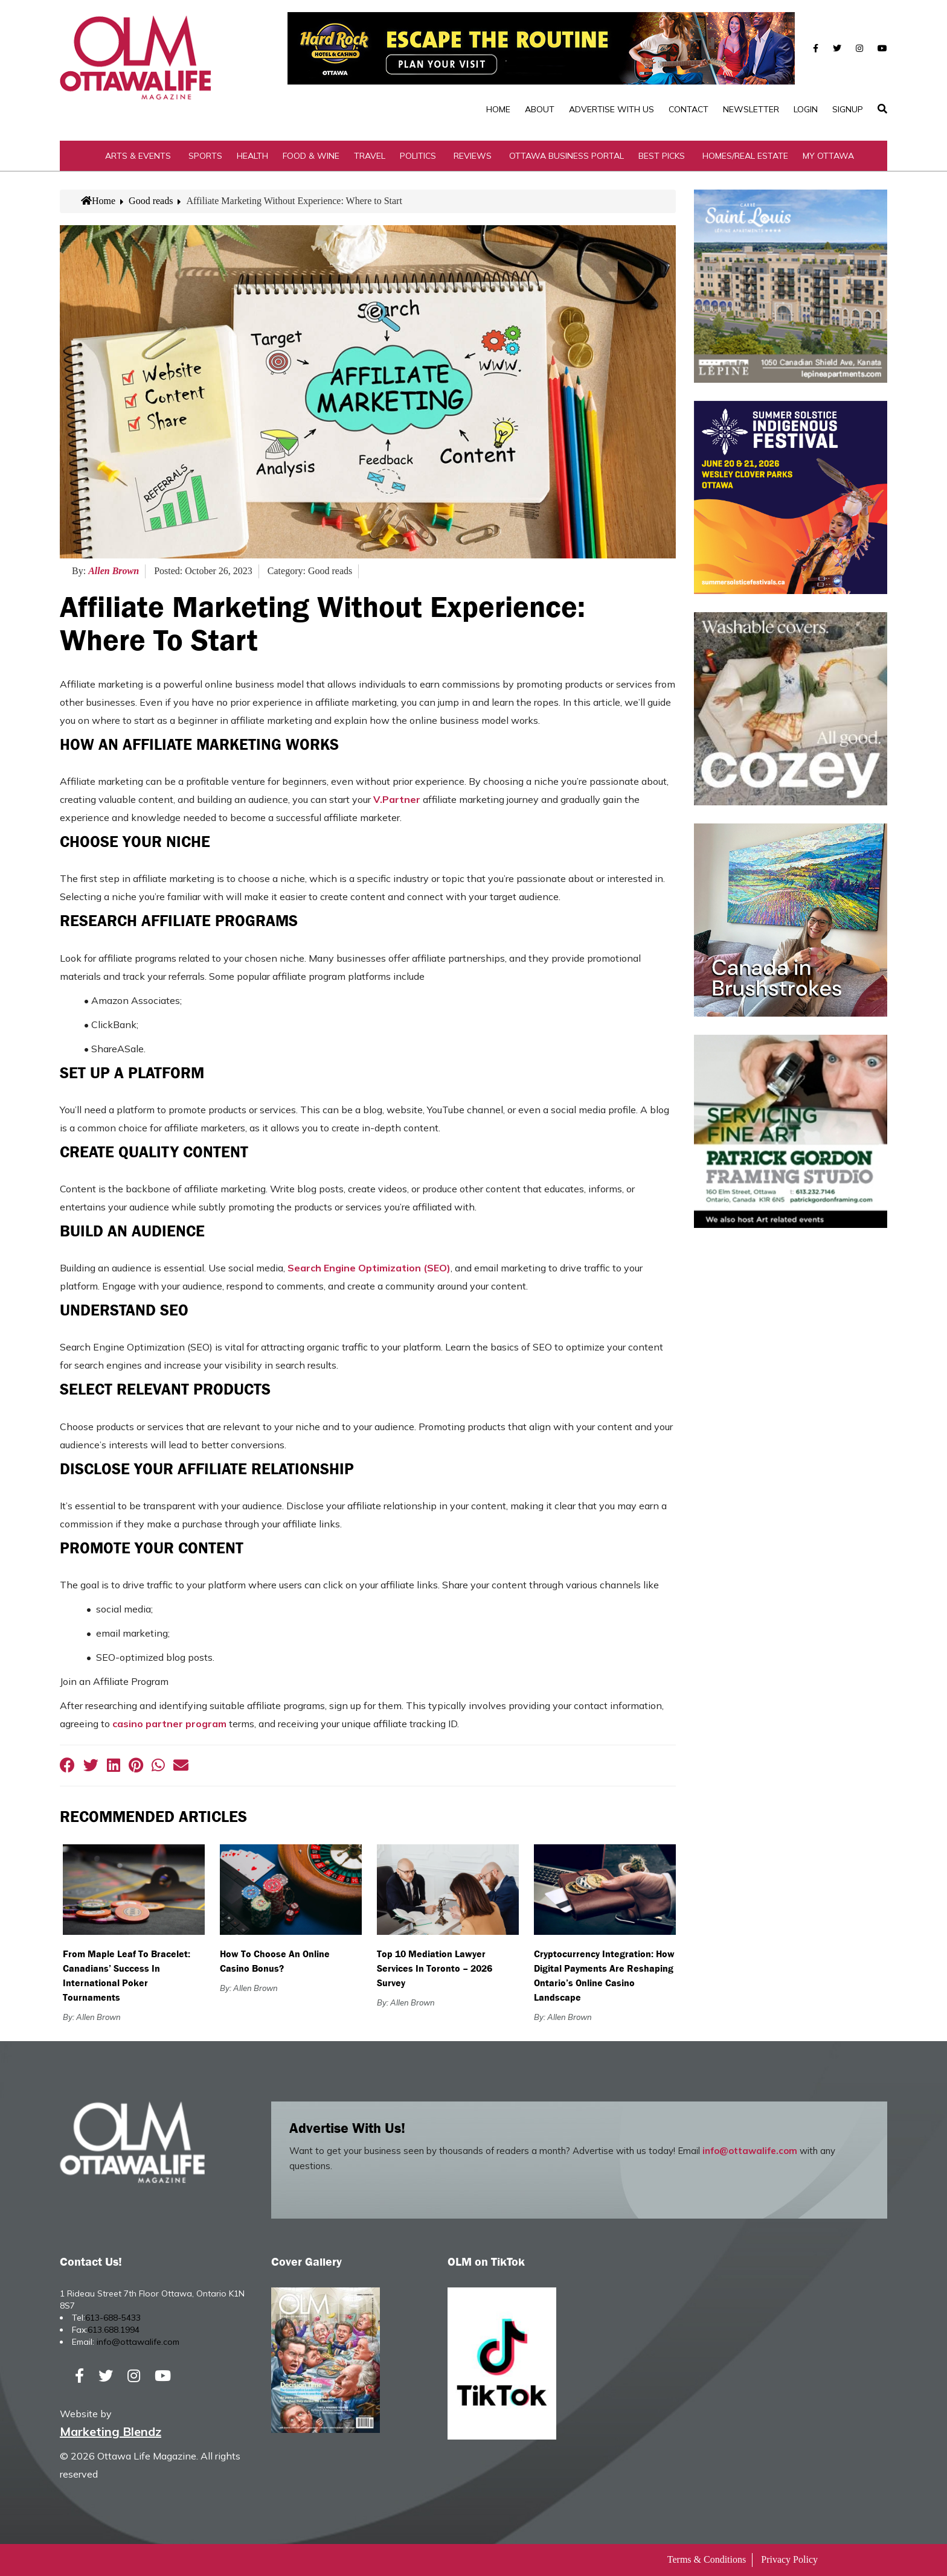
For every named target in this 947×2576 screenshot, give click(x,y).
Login (806, 109)
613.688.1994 (114, 2329)
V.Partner (396, 799)
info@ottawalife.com (749, 2150)
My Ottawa (828, 155)
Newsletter (751, 109)
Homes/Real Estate (745, 155)
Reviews (473, 155)
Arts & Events (138, 155)
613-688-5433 (113, 2317)
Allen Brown (113, 571)
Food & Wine (311, 155)
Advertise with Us (611, 109)
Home (498, 109)
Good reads (151, 201)
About (539, 109)
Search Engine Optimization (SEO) (369, 1268)
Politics (418, 155)
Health (252, 155)
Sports (205, 155)
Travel (369, 155)
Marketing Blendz (110, 2431)
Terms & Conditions (706, 2559)
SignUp (847, 109)
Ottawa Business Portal (566, 155)
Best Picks (661, 155)
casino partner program (170, 1724)
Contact (688, 109)
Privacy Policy (789, 2559)
